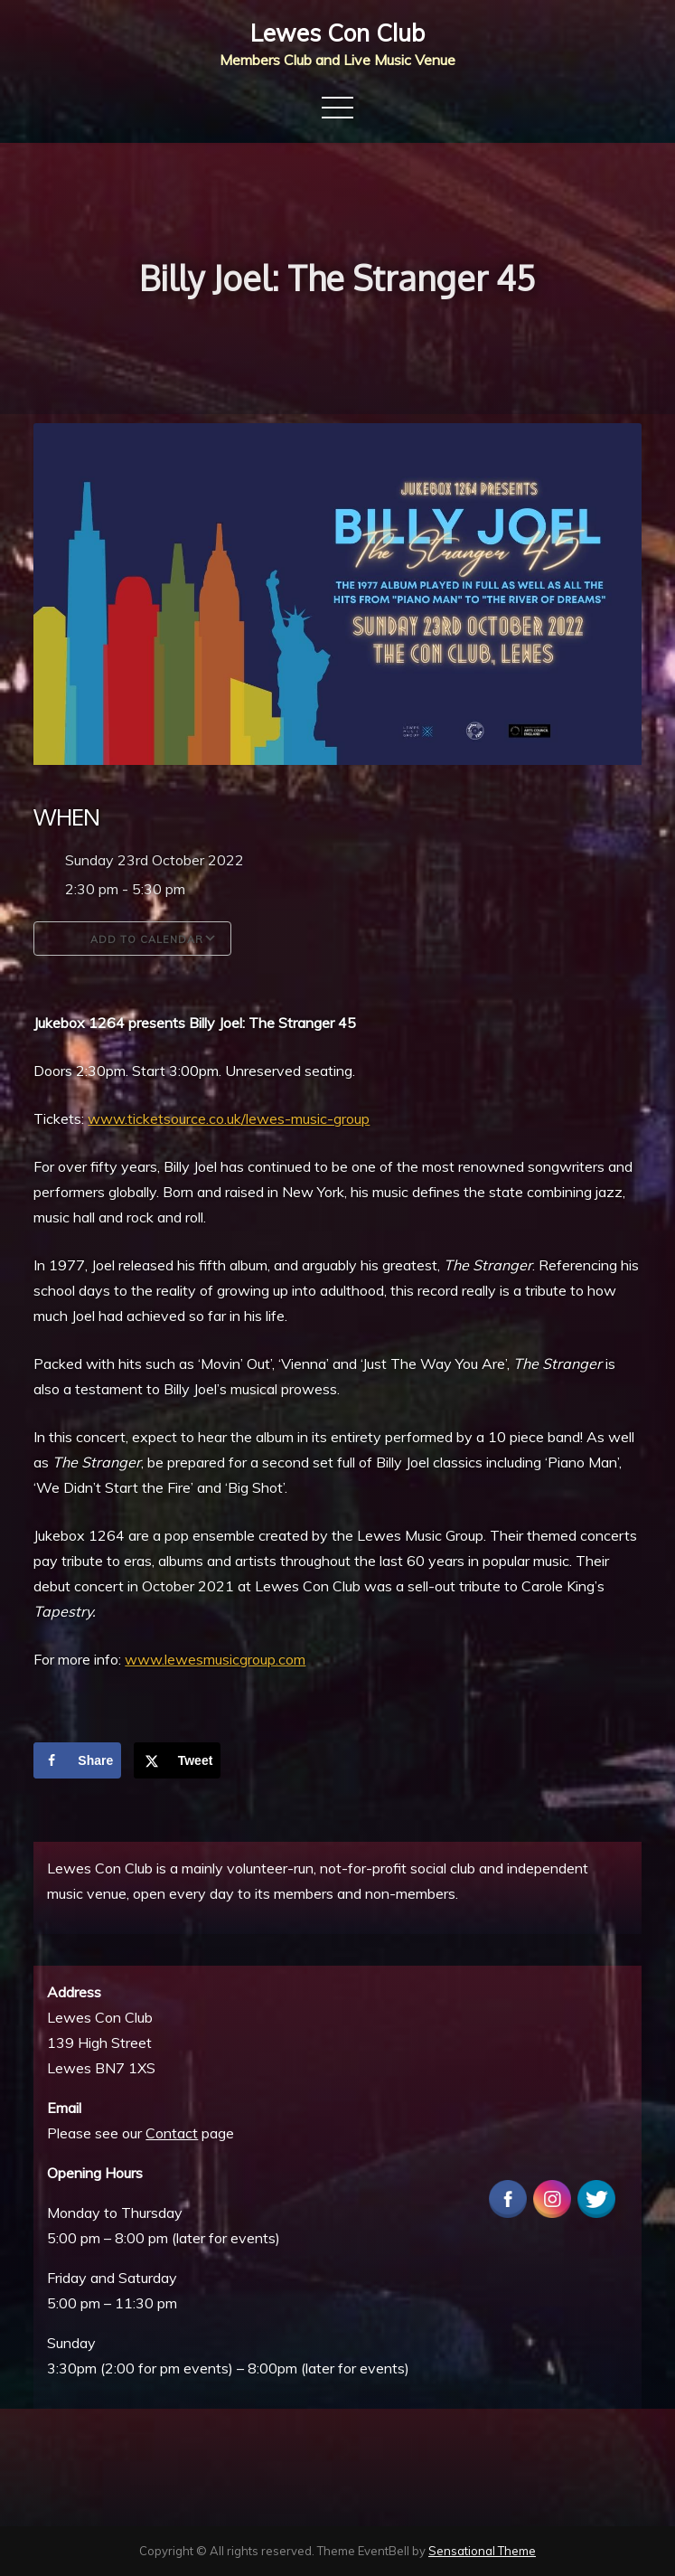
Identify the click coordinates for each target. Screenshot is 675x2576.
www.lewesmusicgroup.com (215, 1659)
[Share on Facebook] (77, 1760)
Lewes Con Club (337, 33)
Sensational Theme (482, 2550)
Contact (171, 2133)
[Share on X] (177, 1760)
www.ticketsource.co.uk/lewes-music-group (229, 1118)
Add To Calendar (132, 938)
